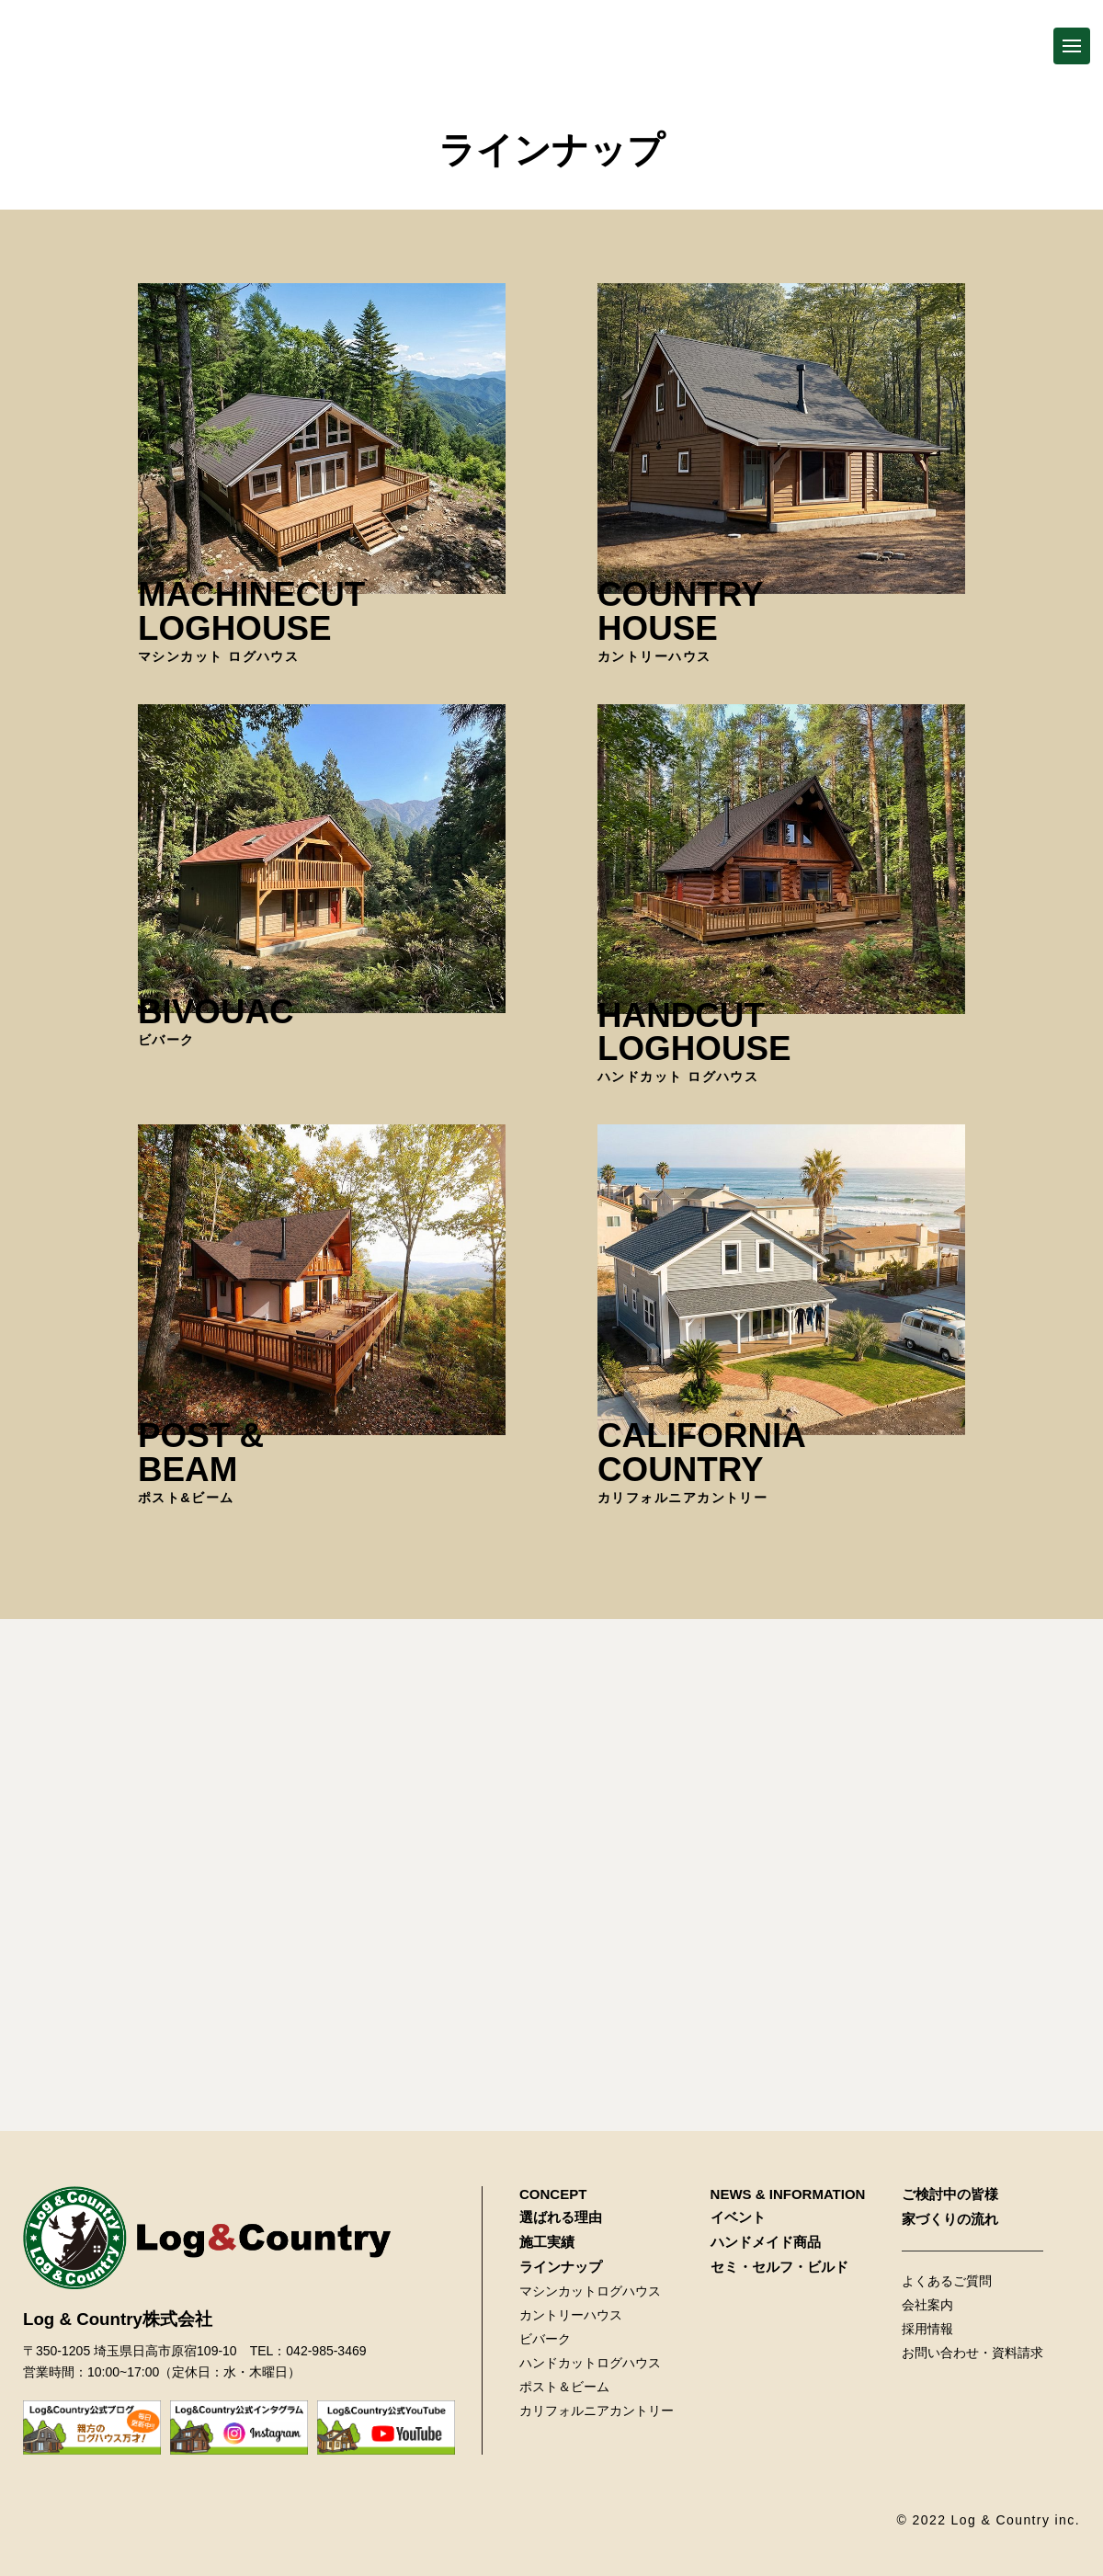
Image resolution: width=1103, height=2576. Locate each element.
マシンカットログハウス (590, 2291)
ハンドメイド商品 (766, 2242)
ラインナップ (560, 2266)
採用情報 (927, 2328)
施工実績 (546, 2242)
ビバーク (545, 2338)
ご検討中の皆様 (950, 2194)
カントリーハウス (570, 2315)
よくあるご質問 (947, 2281)
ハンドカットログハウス (590, 2362)
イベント (738, 2217)
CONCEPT (552, 2194)
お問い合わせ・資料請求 (972, 2352)
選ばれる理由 (560, 2217)
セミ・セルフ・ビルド (779, 2266)
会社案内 (927, 2304)
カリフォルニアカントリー (596, 2410)
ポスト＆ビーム (564, 2386)
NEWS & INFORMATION (788, 2194)
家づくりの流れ (950, 2219)
